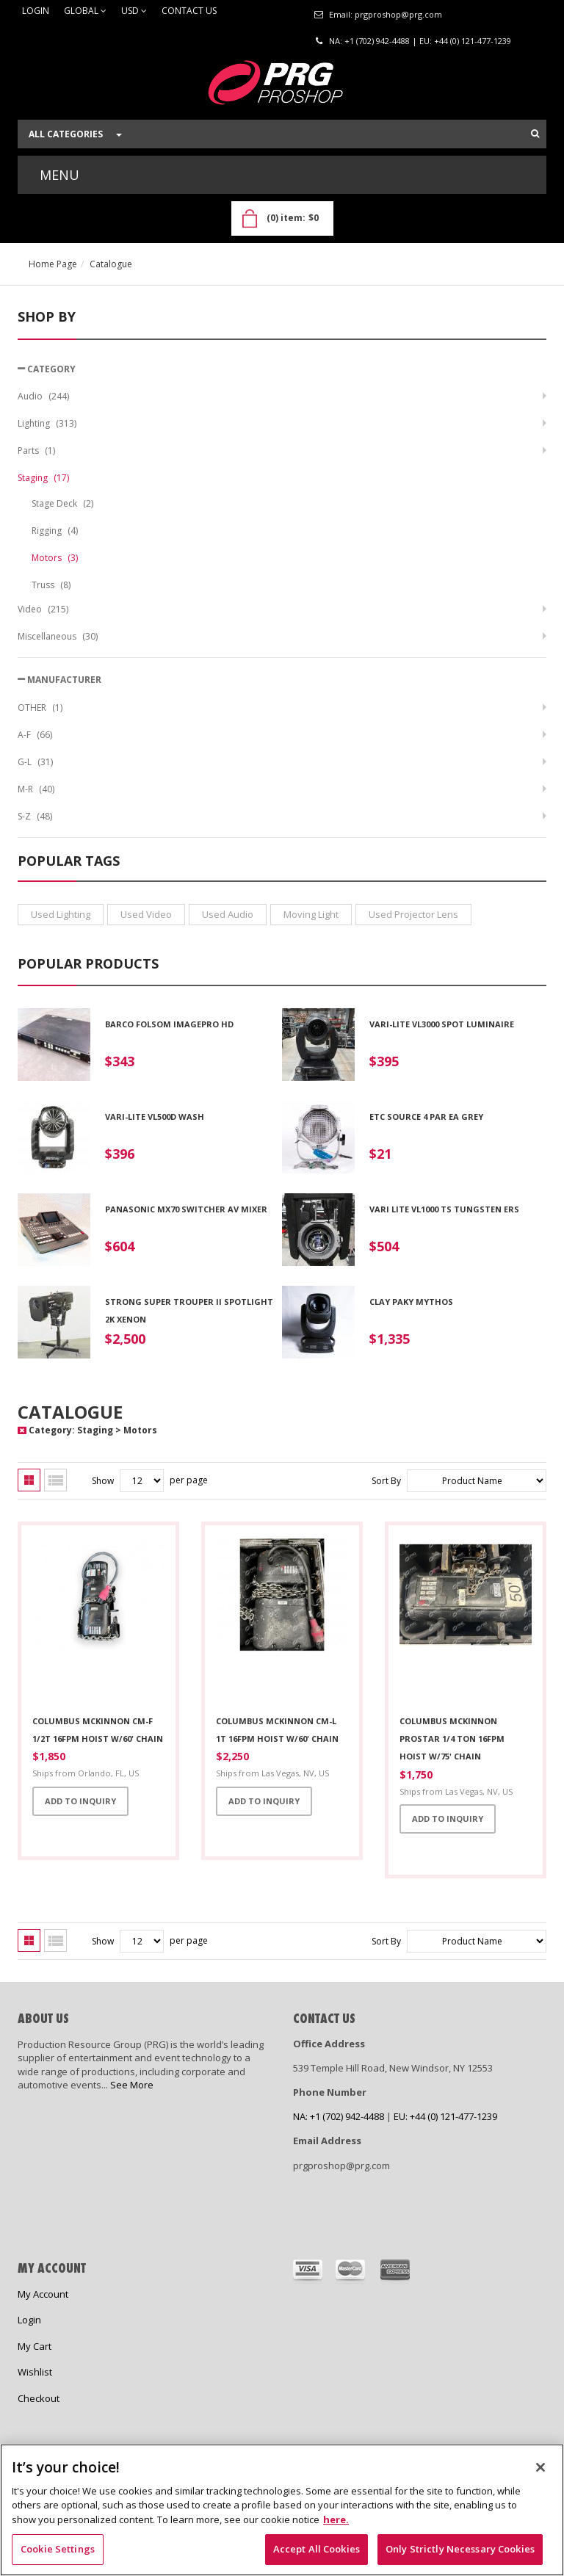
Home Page (53, 264)
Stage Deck (62, 503)
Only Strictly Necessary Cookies (460, 2548)
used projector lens (413, 914)
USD (134, 11)
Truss (51, 585)
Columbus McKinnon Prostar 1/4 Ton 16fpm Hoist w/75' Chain (452, 1738)
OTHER (40, 707)
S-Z (35, 816)
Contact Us (189, 11)
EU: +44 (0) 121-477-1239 (465, 40)
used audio (227, 914)
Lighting (47, 423)
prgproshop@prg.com (398, 14)
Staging (43, 477)
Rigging (55, 530)
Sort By (386, 1481)
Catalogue (111, 264)
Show (103, 1481)
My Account (43, 2294)
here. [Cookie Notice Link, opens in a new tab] (336, 2519)
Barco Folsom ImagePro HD (169, 1024)
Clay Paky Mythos (411, 1301)
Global (85, 11)
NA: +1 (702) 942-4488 (369, 40)
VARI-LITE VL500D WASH (154, 1116)
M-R (36, 789)
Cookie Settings (58, 2548)
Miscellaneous (58, 636)
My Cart (34, 2346)
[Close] (540, 2467)
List (55, 1480)
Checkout (38, 2398)
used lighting (60, 914)
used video (146, 914)
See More (131, 2084)
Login (35, 11)
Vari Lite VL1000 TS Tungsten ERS (444, 1209)
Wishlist (35, 2371)
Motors (55, 557)
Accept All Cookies (316, 2548)
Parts (36, 450)
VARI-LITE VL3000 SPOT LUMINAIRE (441, 1024)
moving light (311, 914)
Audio (43, 396)
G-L (35, 762)
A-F (35, 734)
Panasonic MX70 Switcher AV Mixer (186, 1209)
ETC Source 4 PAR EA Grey (426, 1116)
